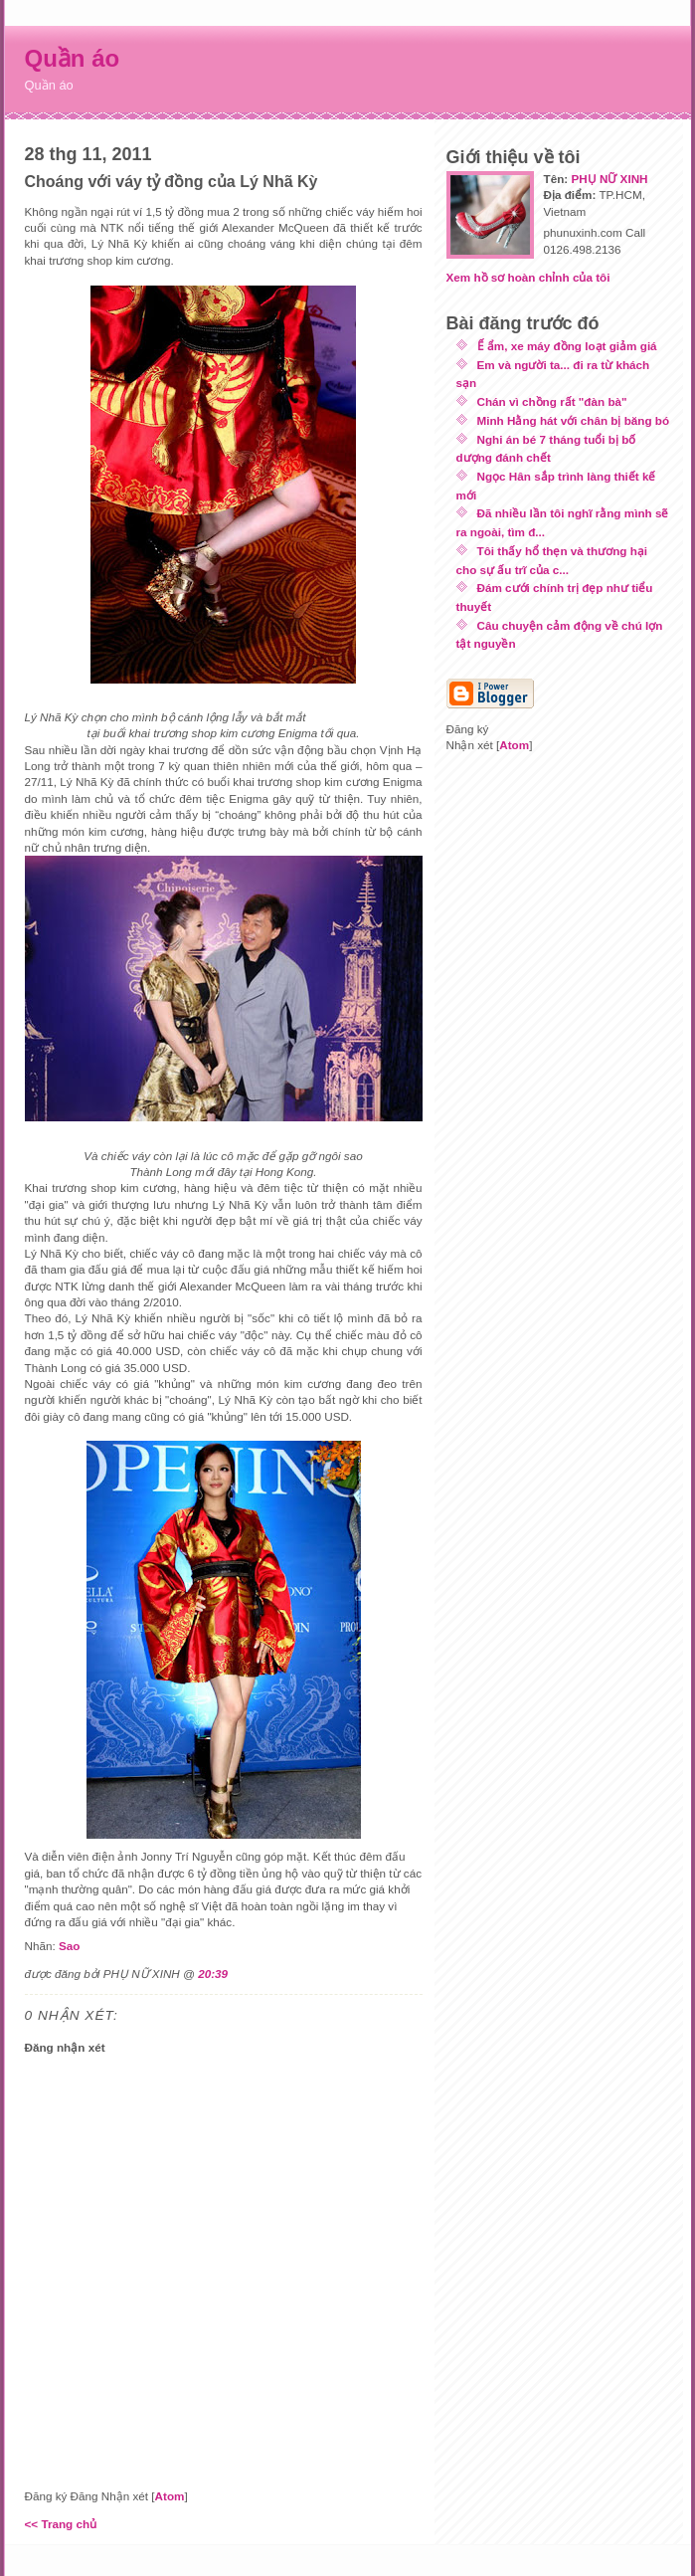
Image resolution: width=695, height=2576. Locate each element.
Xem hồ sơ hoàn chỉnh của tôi (528, 277)
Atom (170, 2495)
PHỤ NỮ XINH (609, 178)
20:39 (213, 1973)
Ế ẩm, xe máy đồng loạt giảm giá (567, 345)
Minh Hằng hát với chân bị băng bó (573, 420)
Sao (69, 1945)
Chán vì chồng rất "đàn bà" (552, 401)
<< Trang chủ (61, 2523)
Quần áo (72, 58)
